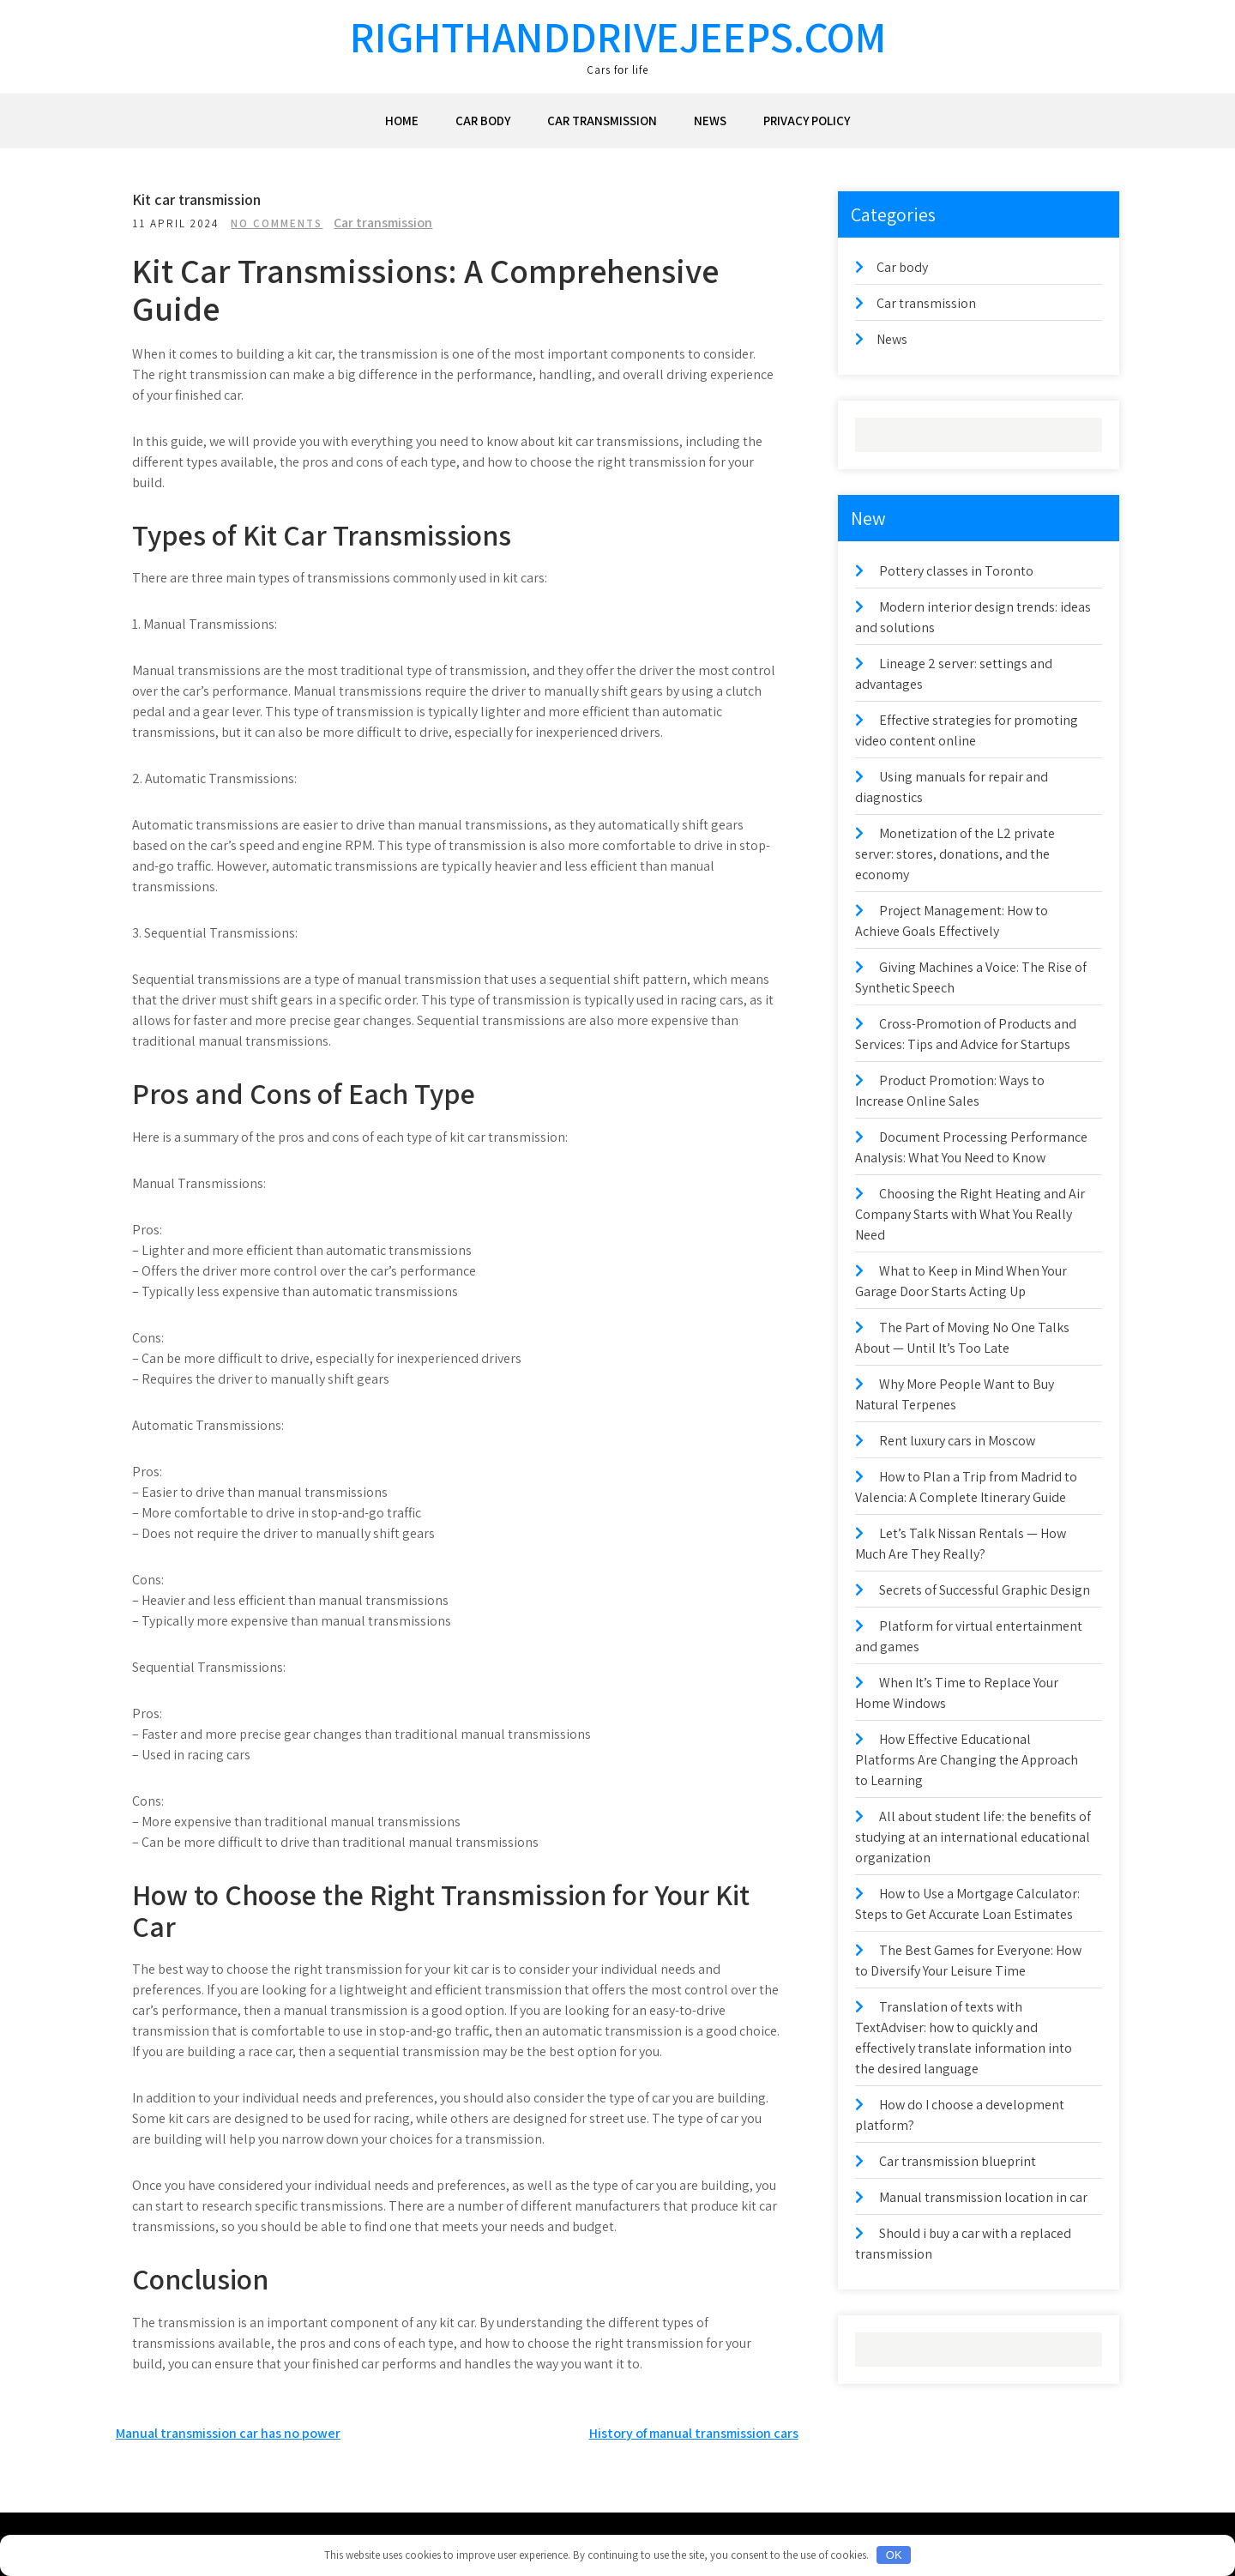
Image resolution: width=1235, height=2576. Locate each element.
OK (894, 2555)
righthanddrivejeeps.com (618, 36)
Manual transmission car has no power (228, 2433)
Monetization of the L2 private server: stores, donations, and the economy (955, 854)
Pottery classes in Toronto (956, 571)
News (710, 120)
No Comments (282, 223)
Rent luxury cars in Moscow (957, 1441)
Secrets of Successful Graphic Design (984, 1590)
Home (402, 120)
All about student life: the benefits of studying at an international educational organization (973, 1837)
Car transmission (602, 120)
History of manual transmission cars (693, 2433)
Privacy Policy (806, 120)
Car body (482, 120)
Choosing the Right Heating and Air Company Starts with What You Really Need (970, 1214)
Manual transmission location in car (983, 2197)
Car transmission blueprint (957, 2161)
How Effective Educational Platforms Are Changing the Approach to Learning (966, 1759)
